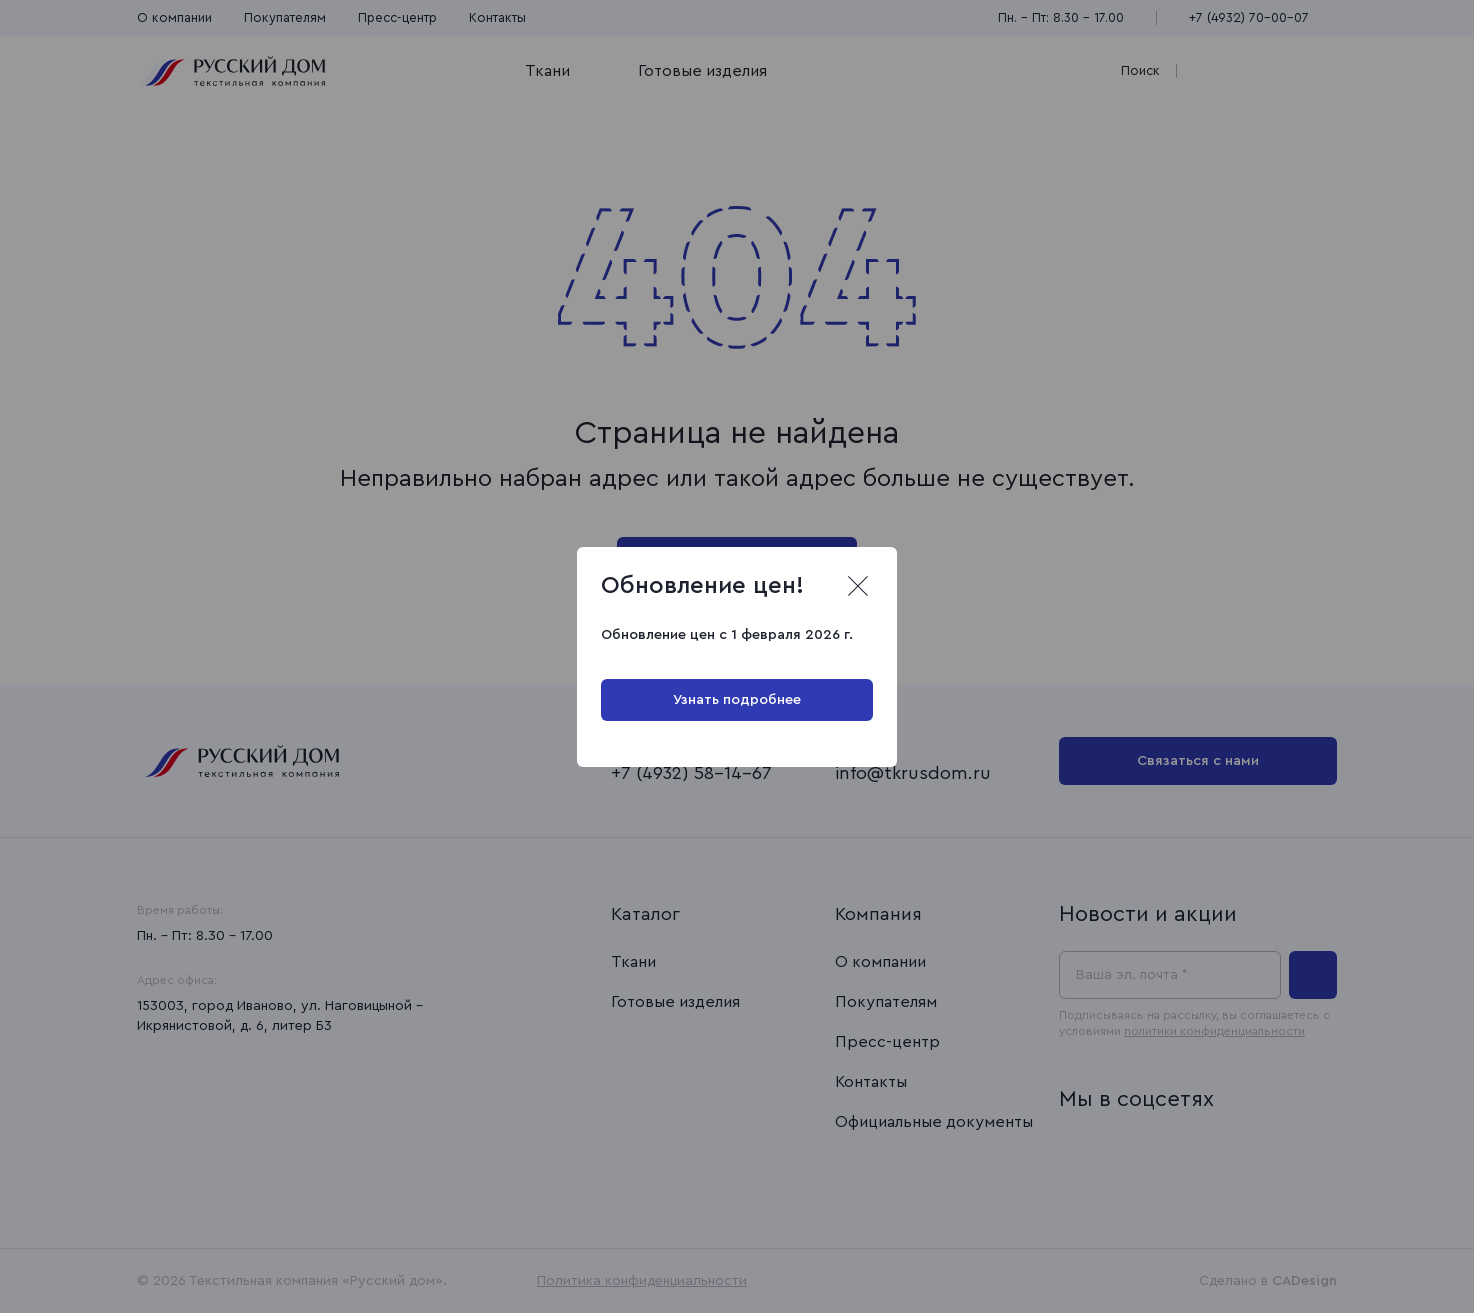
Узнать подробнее (737, 700)
